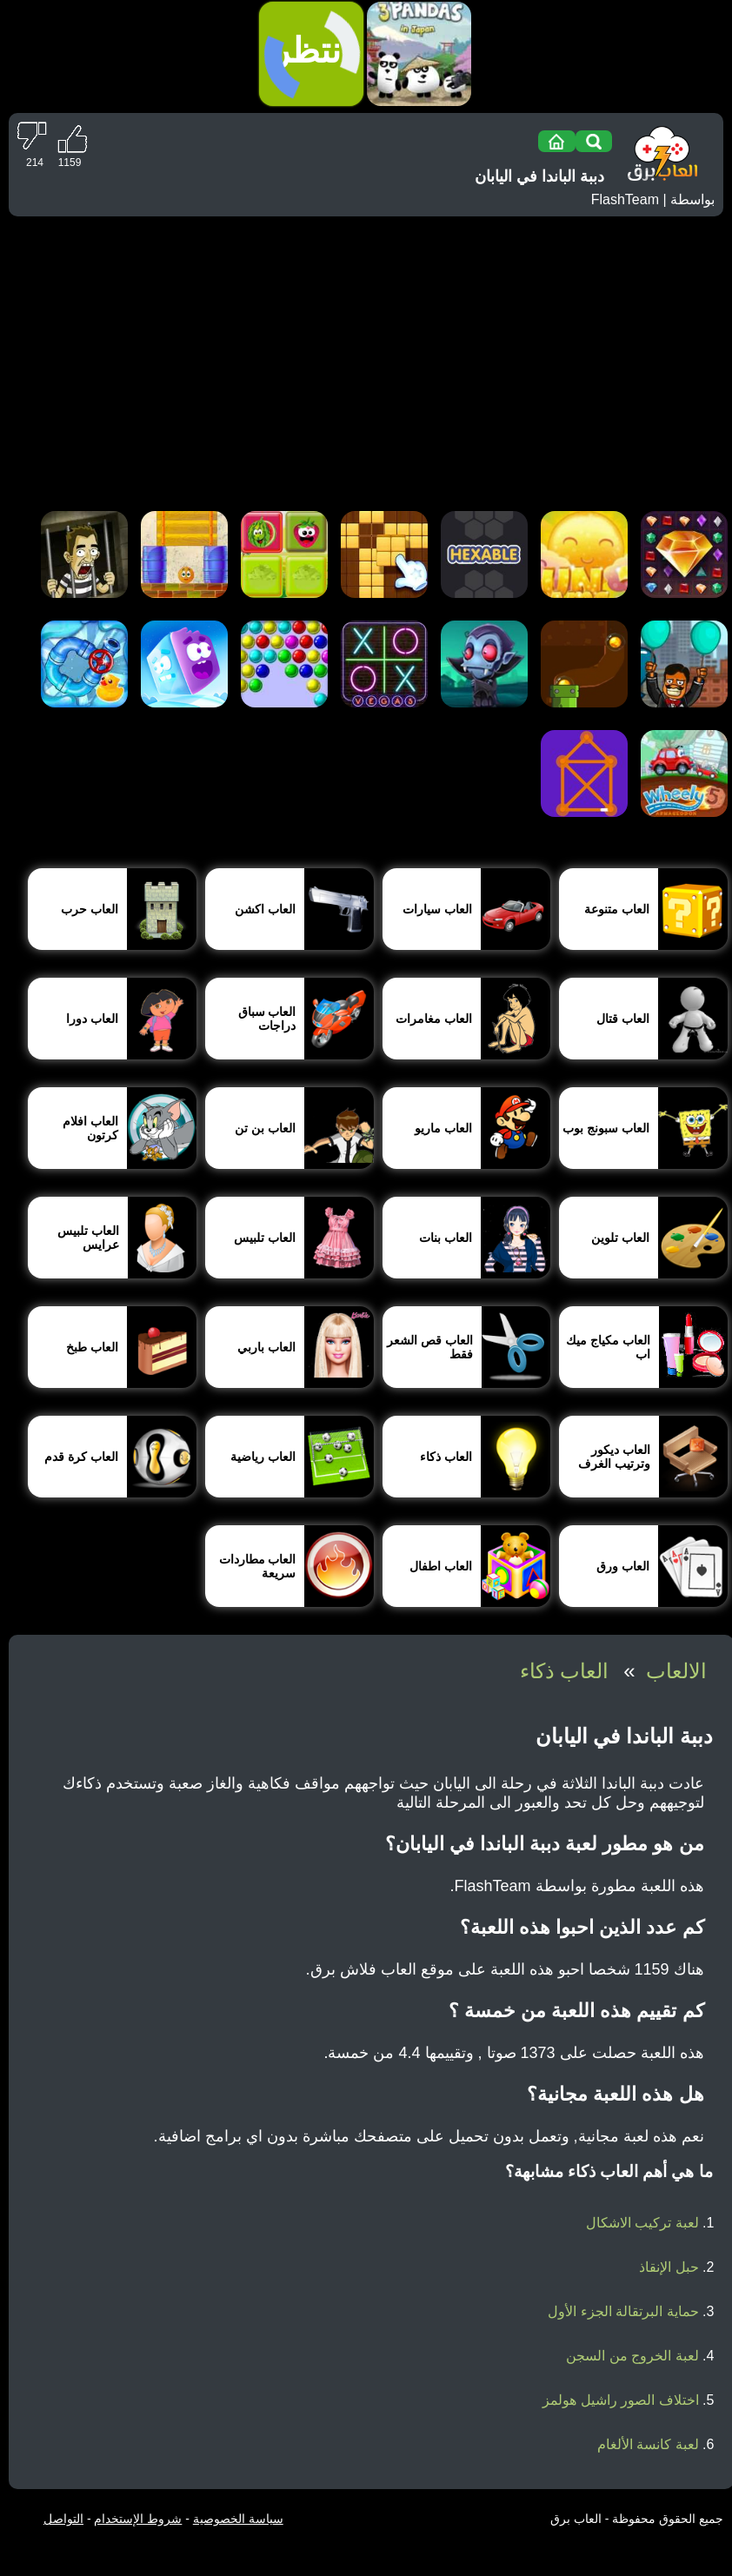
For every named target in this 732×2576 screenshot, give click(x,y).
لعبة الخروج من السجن (632, 2355)
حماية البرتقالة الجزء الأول (623, 2311)
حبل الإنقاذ (668, 2267)
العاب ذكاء (564, 1671)
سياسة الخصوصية (238, 2519)
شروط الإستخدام (138, 2519)
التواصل (63, 2519)
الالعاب (676, 1671)
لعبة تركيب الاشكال (642, 2222)
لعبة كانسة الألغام (648, 2444)
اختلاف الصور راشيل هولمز (620, 2400)
